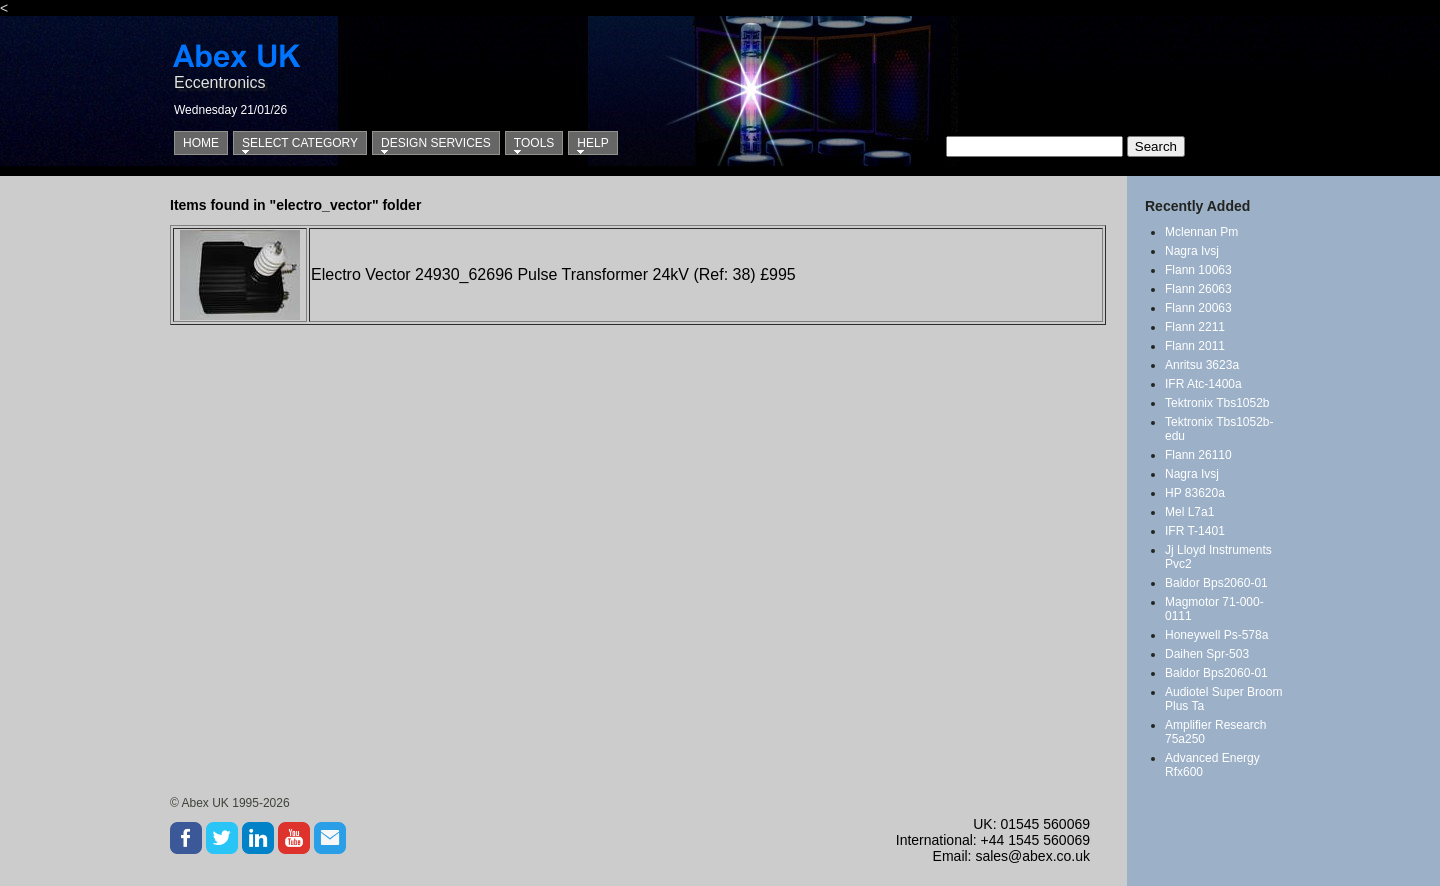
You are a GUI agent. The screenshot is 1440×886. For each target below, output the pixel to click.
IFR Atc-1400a (1203, 384)
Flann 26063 (1198, 289)
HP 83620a (1195, 493)
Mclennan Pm (1201, 232)
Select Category (300, 143)
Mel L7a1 (1189, 512)
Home (201, 143)
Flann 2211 (1195, 327)
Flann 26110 (1198, 455)
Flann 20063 (1198, 308)
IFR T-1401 (1195, 531)
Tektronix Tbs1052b (1217, 403)
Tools (534, 143)
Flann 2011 (1195, 346)
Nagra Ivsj (1192, 251)
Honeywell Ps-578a (1216, 635)
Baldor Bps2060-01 (1216, 583)
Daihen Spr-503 (1207, 654)
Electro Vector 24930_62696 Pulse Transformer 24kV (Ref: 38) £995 (553, 274)
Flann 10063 (1198, 270)
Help (592, 143)
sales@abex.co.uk (1032, 856)
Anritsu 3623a (1202, 365)
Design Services (436, 143)
